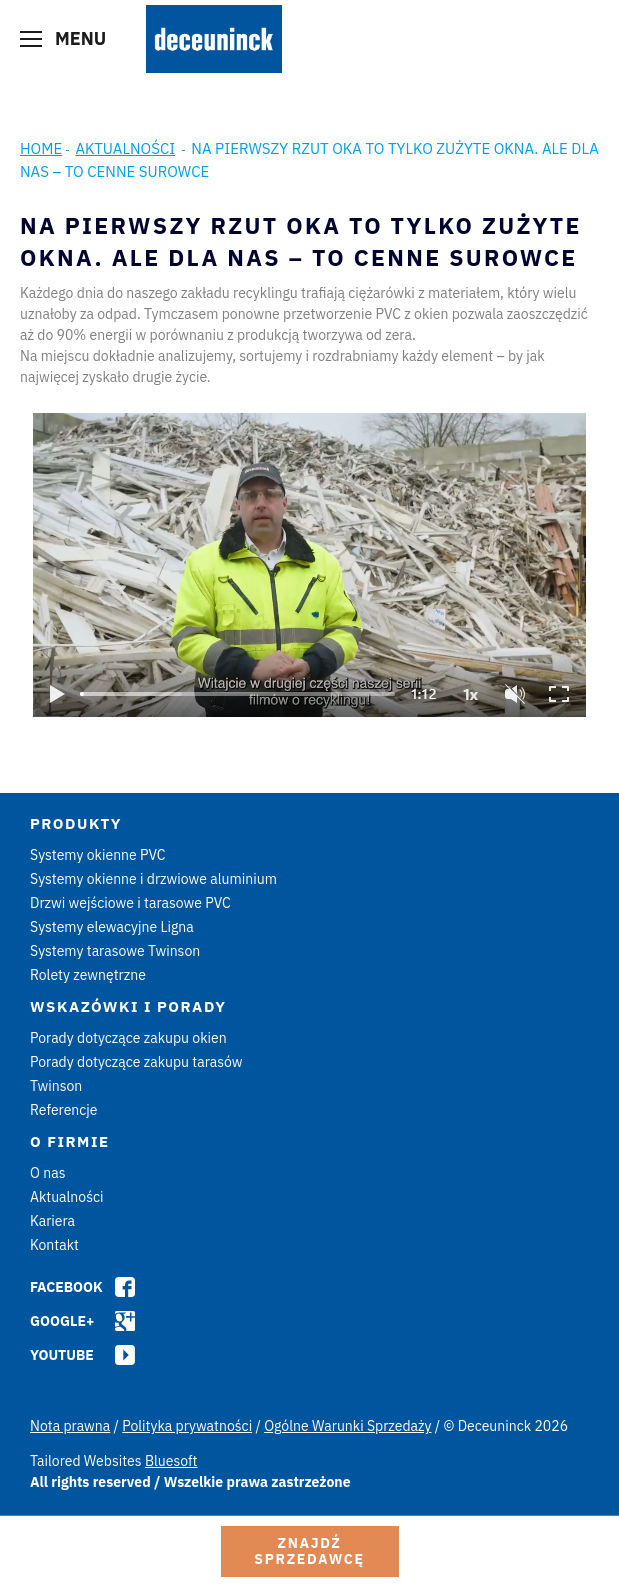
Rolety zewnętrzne (88, 975)
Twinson (56, 1086)
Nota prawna (70, 1426)
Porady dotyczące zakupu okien (128, 1038)
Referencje (64, 1110)
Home (41, 148)
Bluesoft (171, 1461)
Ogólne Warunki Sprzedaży (347, 1426)
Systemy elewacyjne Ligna (112, 927)
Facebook (66, 1287)
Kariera (52, 1221)
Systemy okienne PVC (98, 855)
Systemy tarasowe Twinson (115, 951)
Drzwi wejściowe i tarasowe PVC (130, 903)
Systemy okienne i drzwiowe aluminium (153, 879)
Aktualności (125, 148)
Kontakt (54, 1245)
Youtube (62, 1355)
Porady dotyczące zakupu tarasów (136, 1062)
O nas (47, 1173)
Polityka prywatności (187, 1426)
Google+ (62, 1321)
